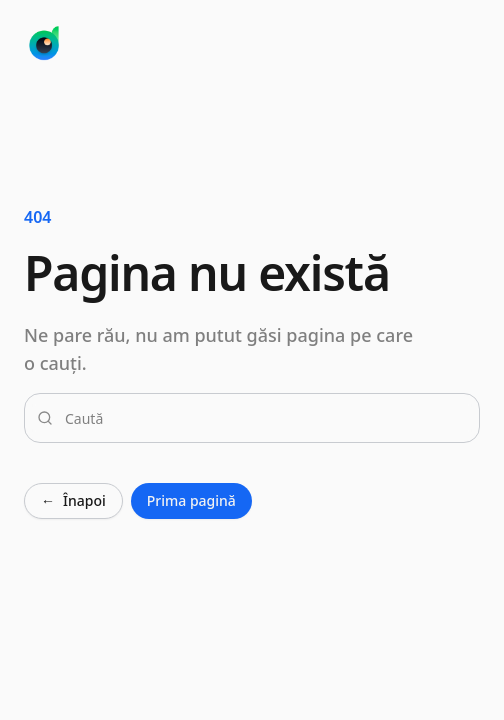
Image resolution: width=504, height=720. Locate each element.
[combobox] (264, 418)
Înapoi (73, 501)
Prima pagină (191, 500)
